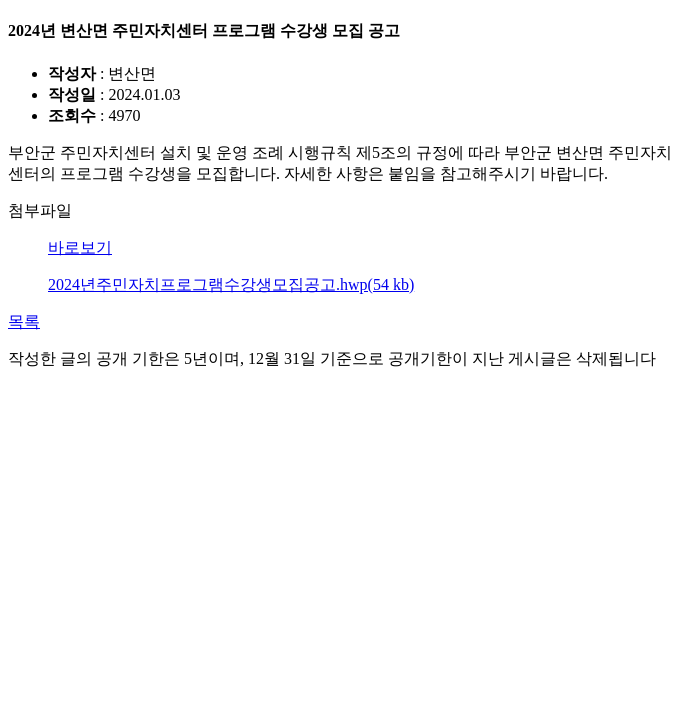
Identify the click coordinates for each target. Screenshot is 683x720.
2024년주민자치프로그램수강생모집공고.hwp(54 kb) (231, 284)
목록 (24, 321)
